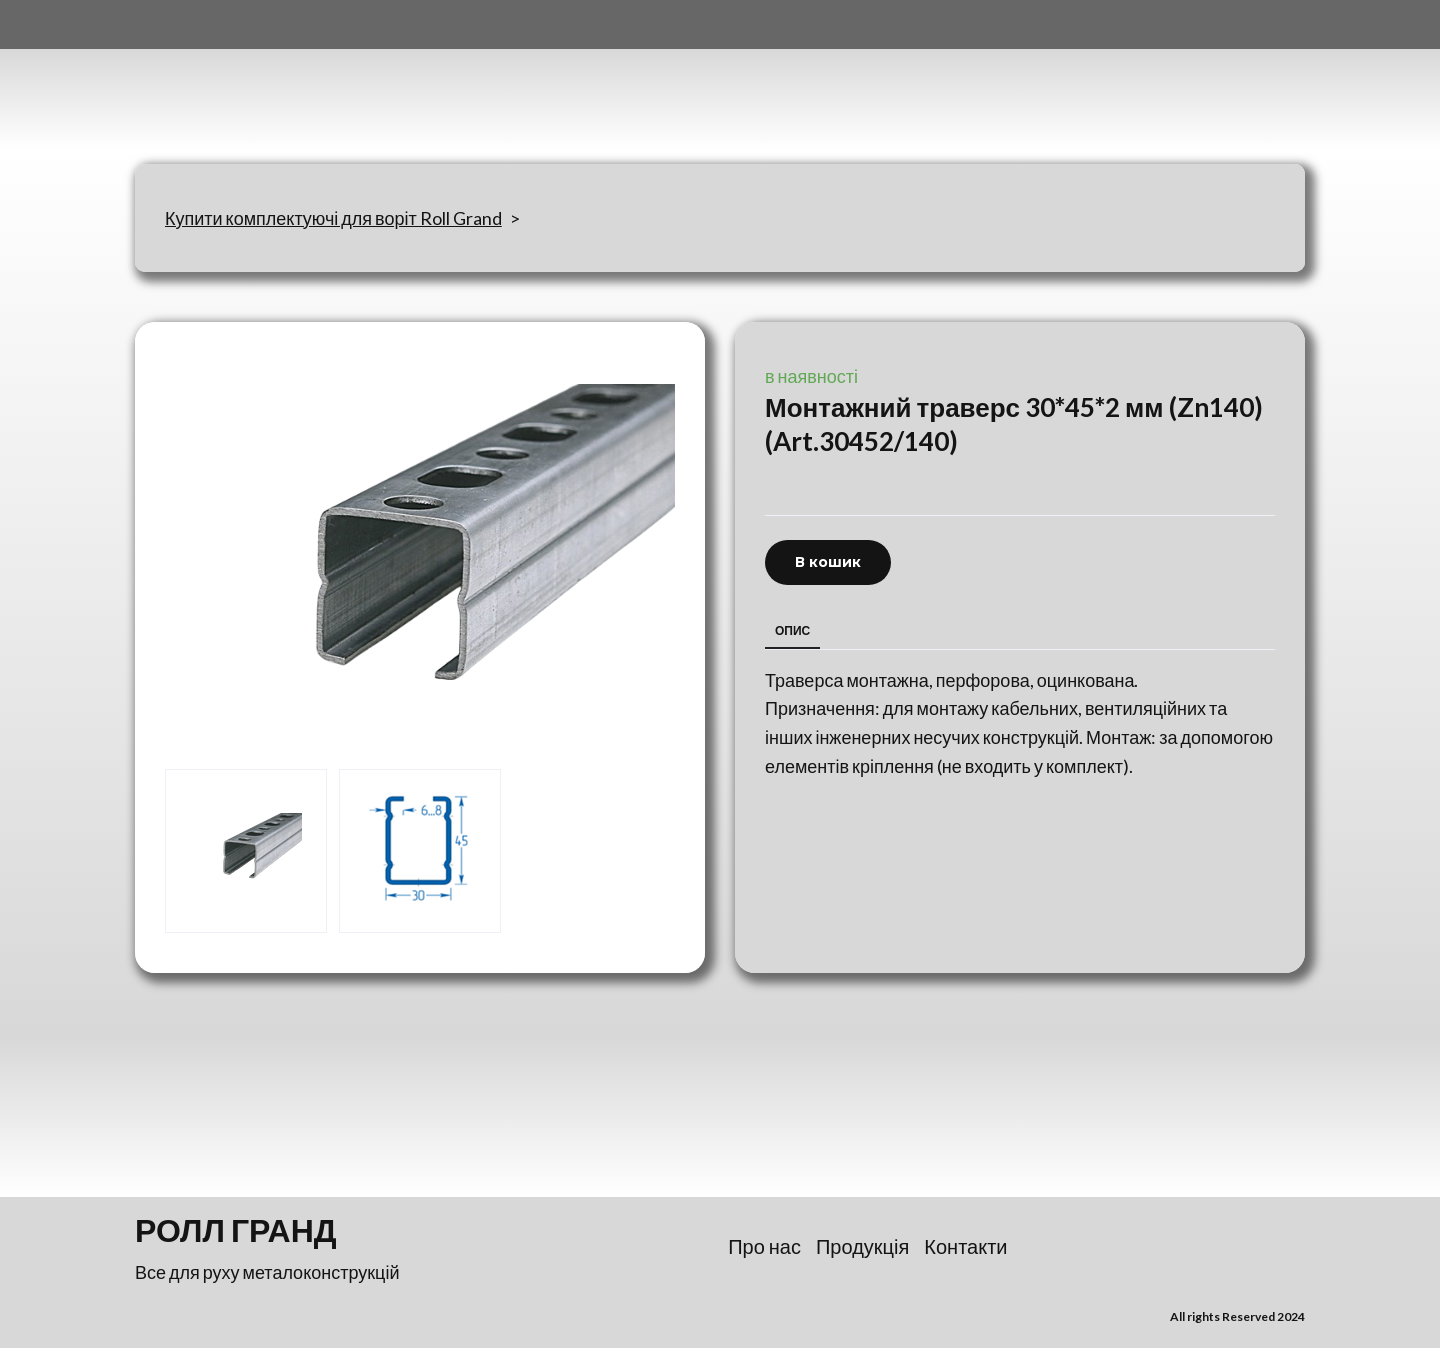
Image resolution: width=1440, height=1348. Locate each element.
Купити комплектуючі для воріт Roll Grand (333, 218)
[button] (828, 562)
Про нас (764, 1246)
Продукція (862, 1246)
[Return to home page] (234, 82)
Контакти (965, 1246)
